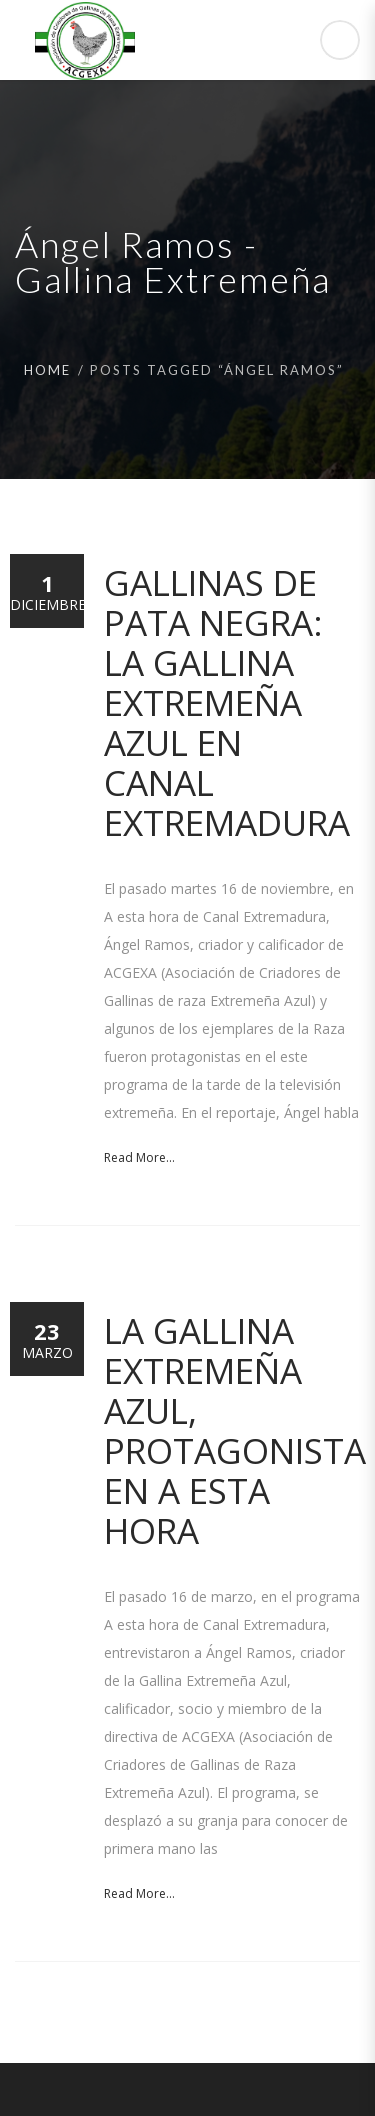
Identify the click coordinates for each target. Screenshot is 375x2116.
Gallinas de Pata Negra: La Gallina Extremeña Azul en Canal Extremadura (227, 702)
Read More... (139, 1157)
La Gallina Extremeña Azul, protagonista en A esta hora (235, 1430)
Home (47, 370)
